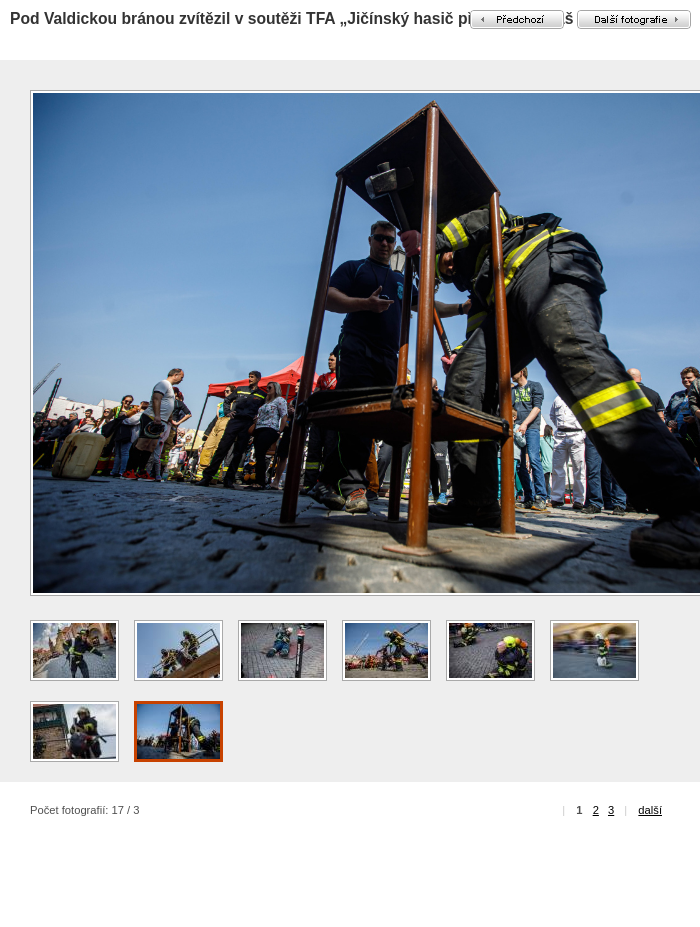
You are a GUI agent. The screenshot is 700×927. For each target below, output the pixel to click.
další (650, 810)
